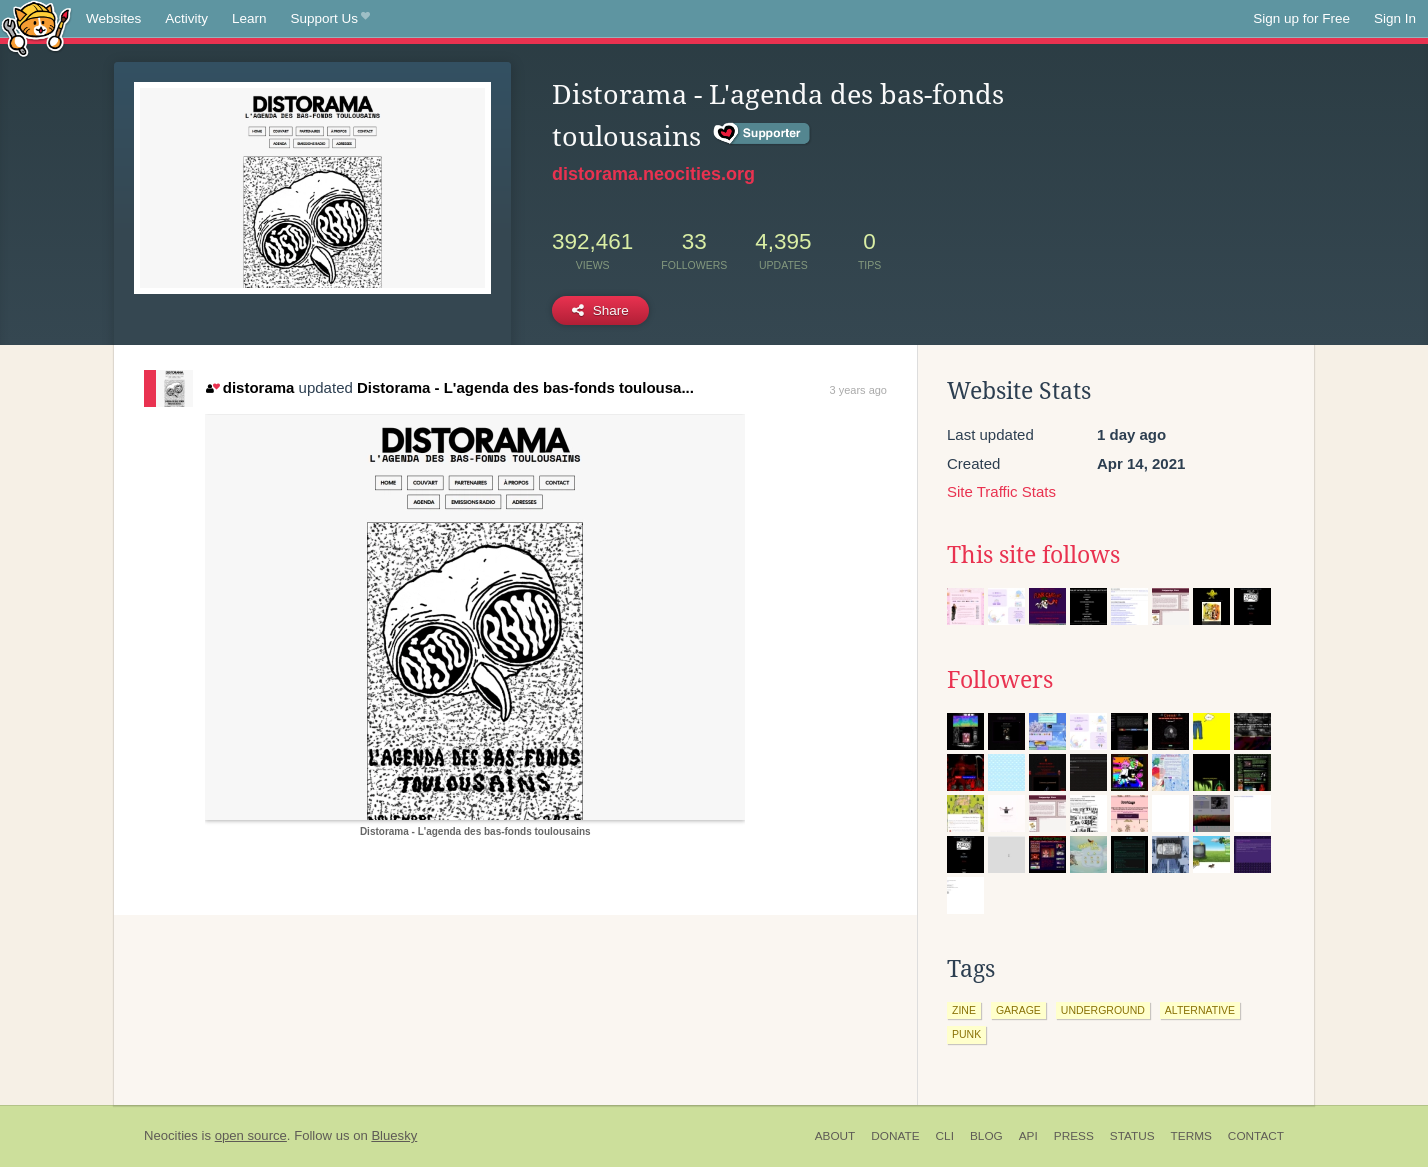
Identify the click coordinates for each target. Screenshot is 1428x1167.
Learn (249, 18)
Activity (186, 18)
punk (966, 1034)
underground (1103, 1010)
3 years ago (858, 390)
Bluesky (394, 1135)
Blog (986, 1136)
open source (251, 1135)
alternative (1200, 1010)
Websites (113, 18)
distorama (250, 387)
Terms (1191, 1136)
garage (1018, 1010)
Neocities (171, 1135)
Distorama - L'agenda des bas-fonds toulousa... (525, 387)
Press (1074, 1136)
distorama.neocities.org (653, 174)
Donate (895, 1136)
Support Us (330, 19)
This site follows (1033, 555)
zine (964, 1010)
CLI (945, 1136)
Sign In (1395, 18)
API (1028, 1136)
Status (1132, 1136)
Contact (1256, 1136)
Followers (1000, 680)
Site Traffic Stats (1001, 491)
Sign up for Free (1301, 18)
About (835, 1136)
